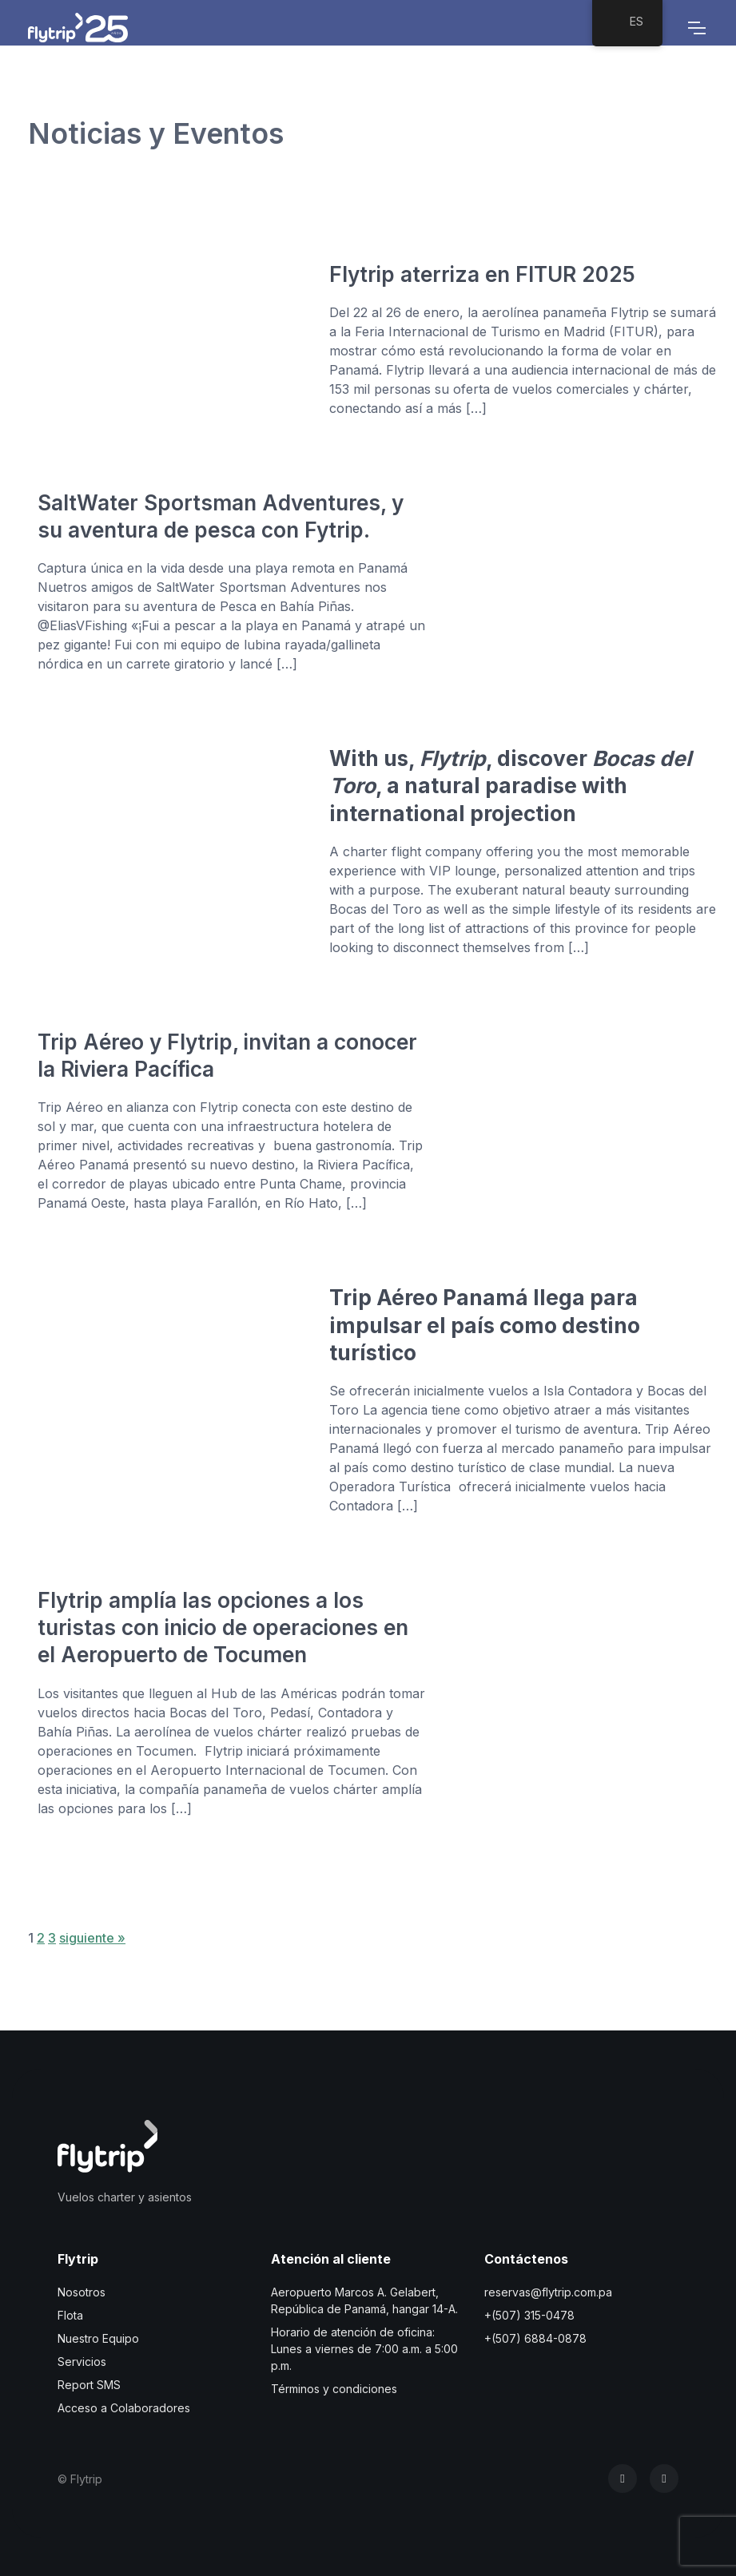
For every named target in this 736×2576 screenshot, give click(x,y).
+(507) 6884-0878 (535, 2338)
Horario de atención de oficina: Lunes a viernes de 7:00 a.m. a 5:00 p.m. (364, 2348)
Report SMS (89, 2384)
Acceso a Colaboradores (124, 2408)
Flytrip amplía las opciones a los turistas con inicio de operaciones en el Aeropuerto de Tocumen (223, 1627)
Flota (70, 2315)
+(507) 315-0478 (529, 2315)
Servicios (82, 2361)
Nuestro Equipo (98, 2338)
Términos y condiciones (334, 2388)
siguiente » (92, 1938)
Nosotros (81, 2292)
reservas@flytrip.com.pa (548, 2292)
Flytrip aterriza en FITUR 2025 (482, 274)
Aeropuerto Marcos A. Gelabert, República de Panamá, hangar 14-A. (364, 2300)
